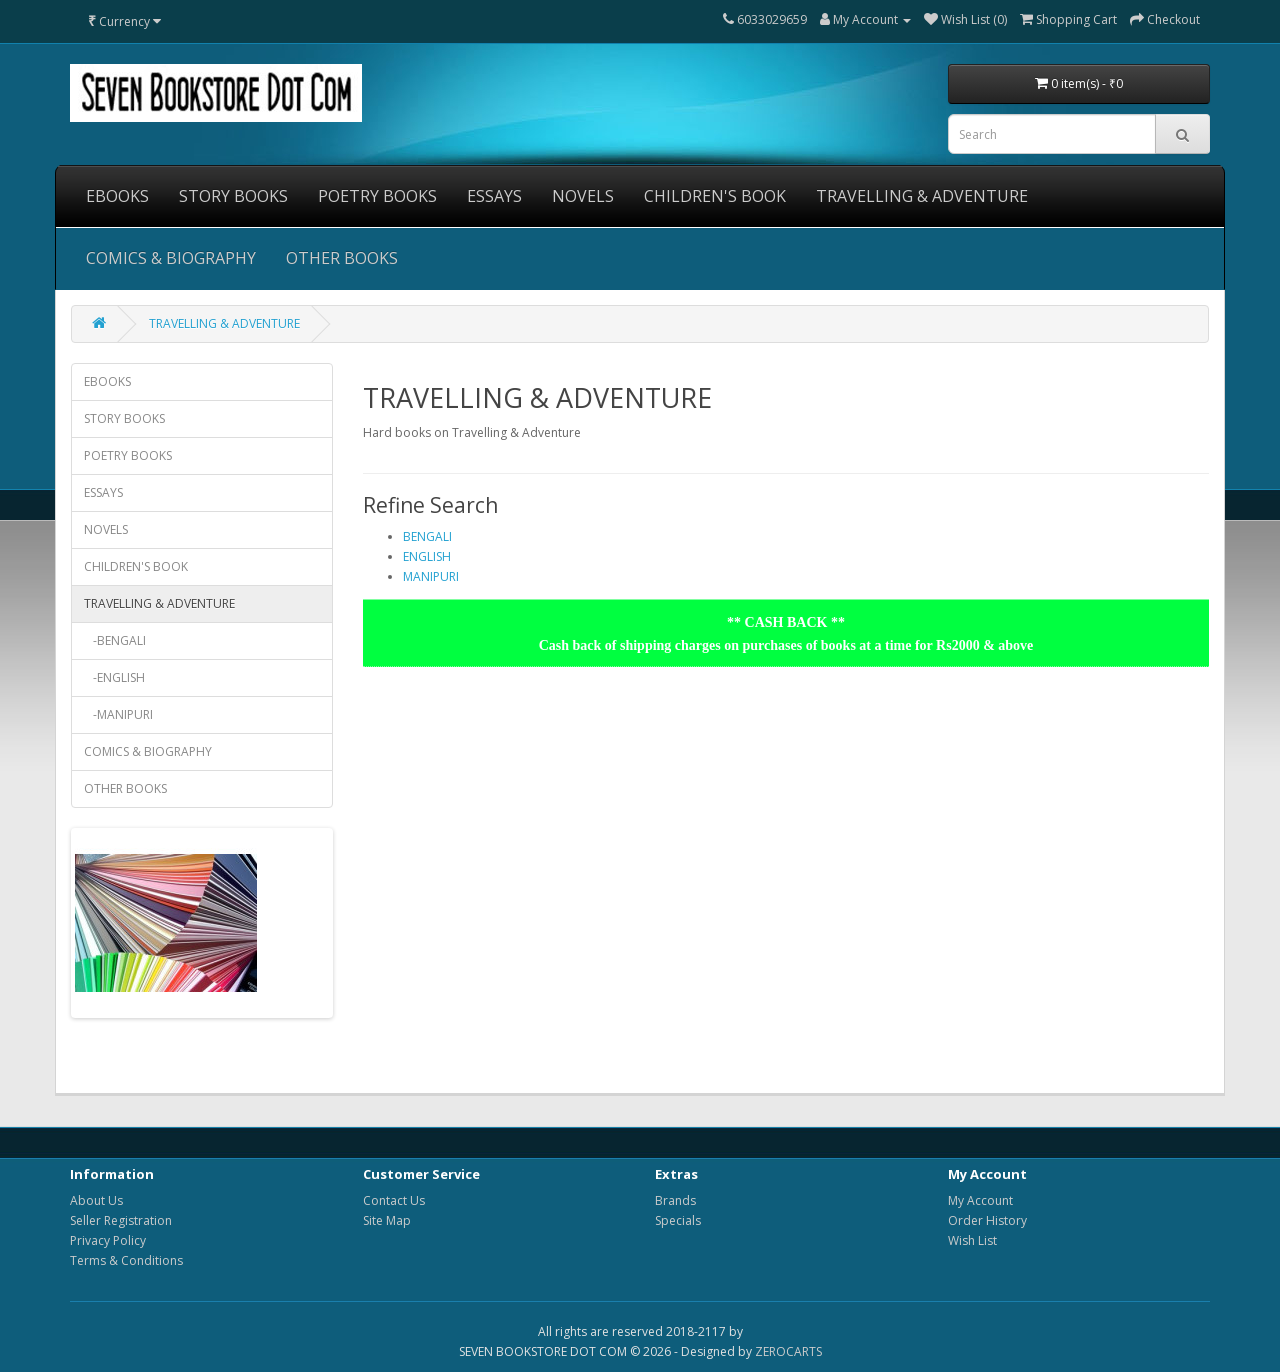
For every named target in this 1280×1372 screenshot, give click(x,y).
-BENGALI (115, 640)
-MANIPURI (118, 714)
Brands (675, 1200)
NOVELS (583, 196)
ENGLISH (427, 556)
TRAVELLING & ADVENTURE (922, 196)
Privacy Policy (108, 1240)
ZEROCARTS (788, 1351)
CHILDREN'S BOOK (715, 196)
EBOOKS (117, 196)
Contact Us (394, 1200)
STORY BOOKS (233, 196)
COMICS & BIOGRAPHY (171, 258)
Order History (987, 1220)
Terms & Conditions (126, 1260)
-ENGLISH (114, 677)
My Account (980, 1200)
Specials (678, 1220)
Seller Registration (121, 1220)
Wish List (972, 1240)
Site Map (387, 1220)
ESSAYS (494, 196)
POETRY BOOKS (377, 196)
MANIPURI (431, 576)
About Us (96, 1200)
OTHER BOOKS (342, 258)
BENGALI (427, 536)
